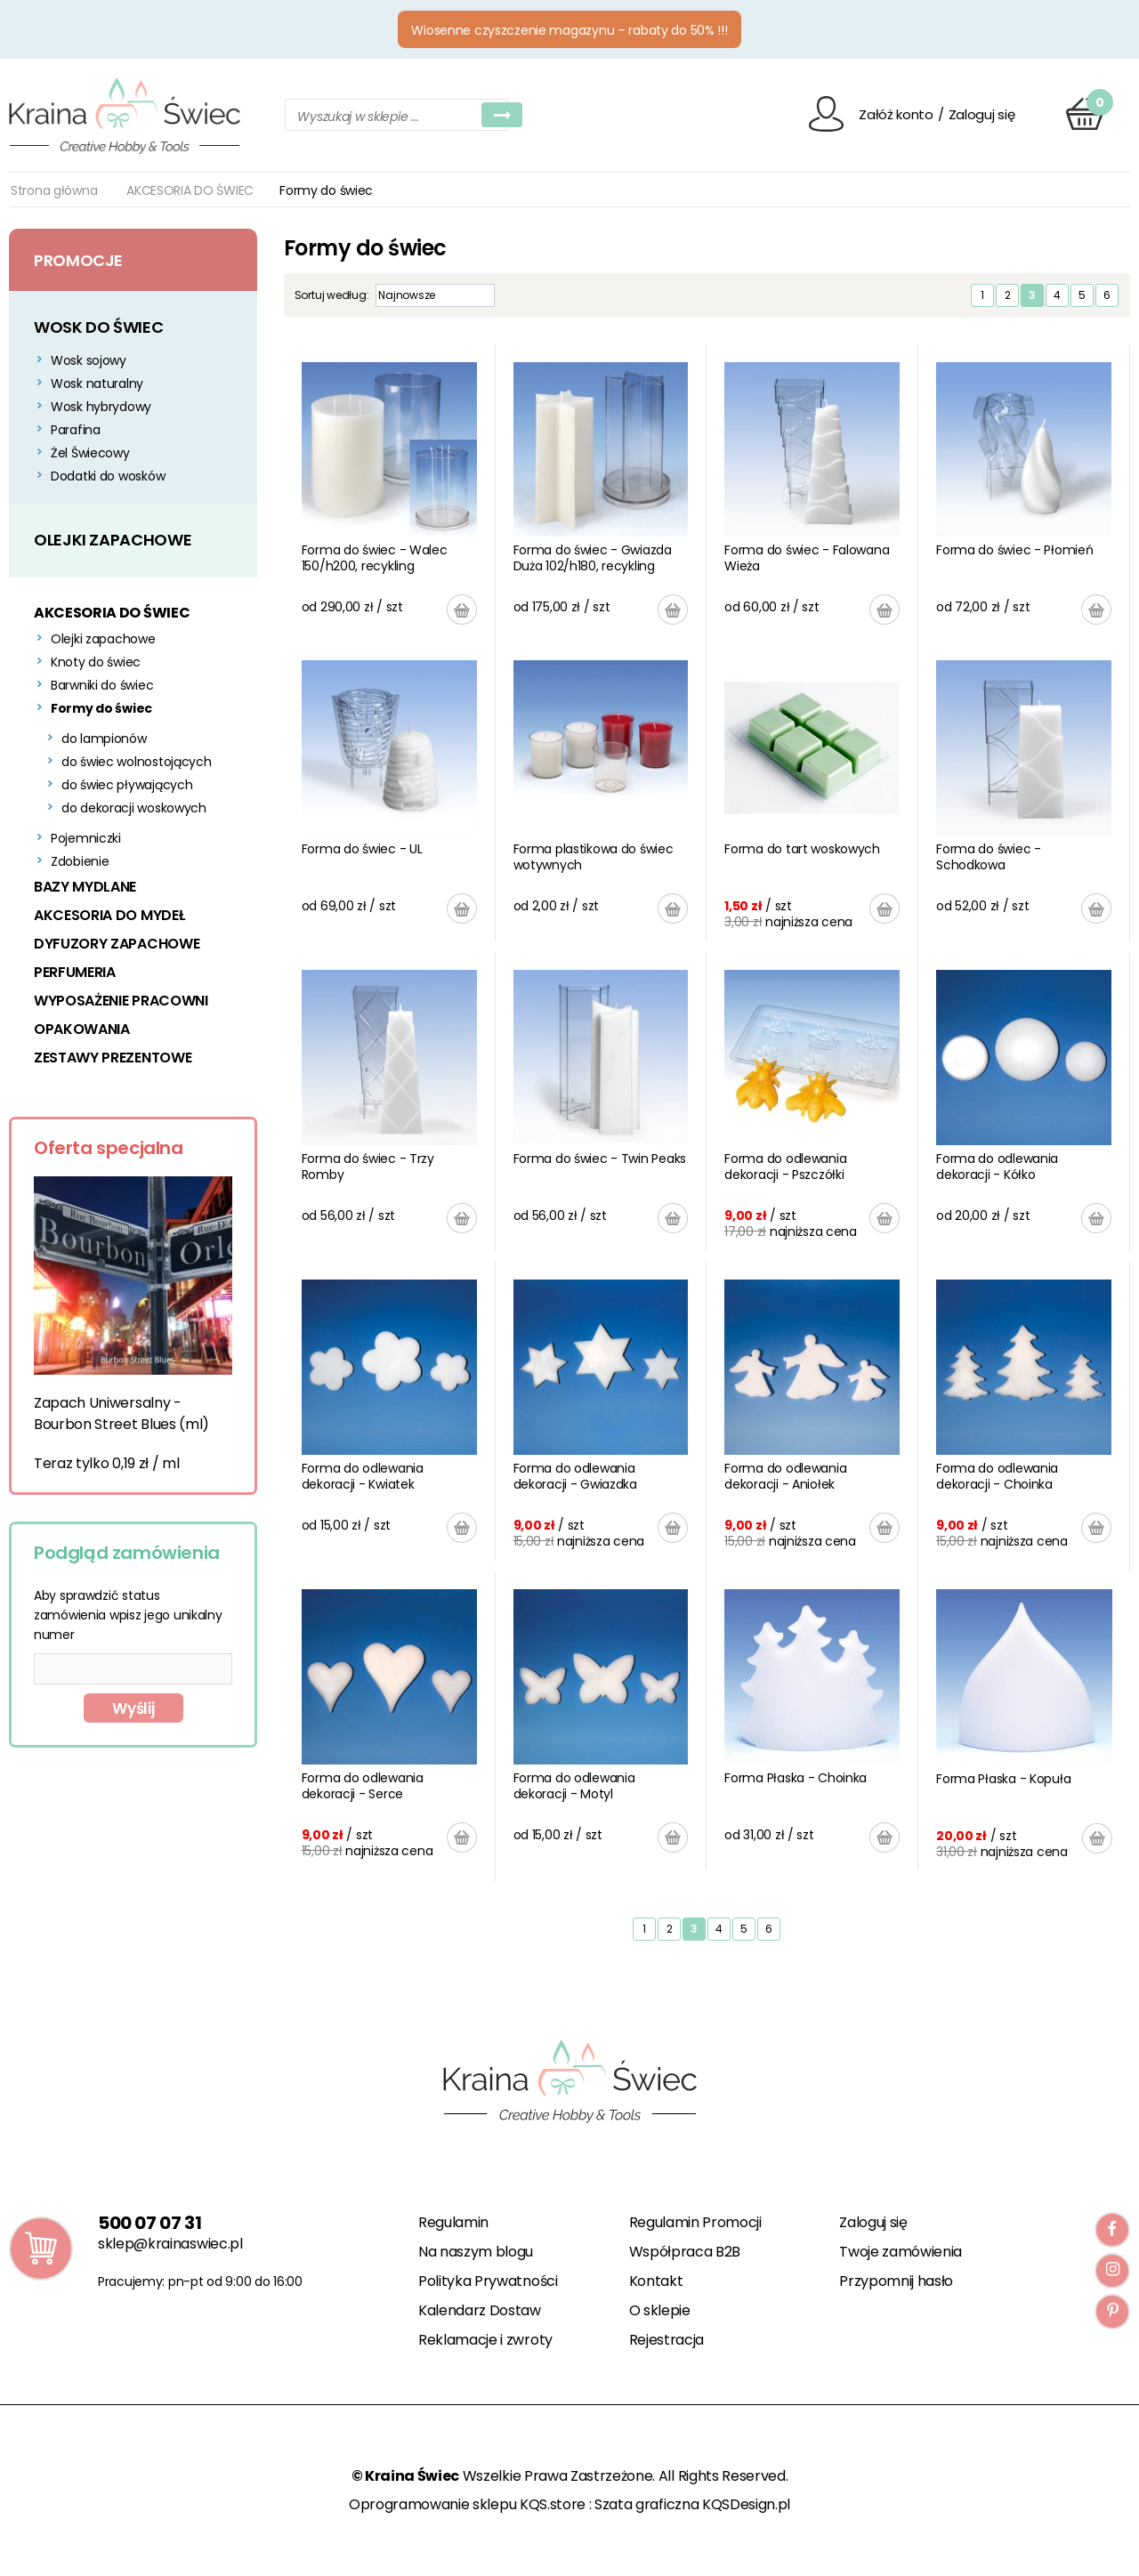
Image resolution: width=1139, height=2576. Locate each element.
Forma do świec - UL (362, 849)
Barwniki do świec (102, 685)
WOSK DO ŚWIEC (98, 327)
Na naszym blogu (475, 2251)
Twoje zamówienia (900, 2251)
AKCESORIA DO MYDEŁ (109, 915)
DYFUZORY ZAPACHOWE (116, 943)
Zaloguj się (982, 114)
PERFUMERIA (75, 972)
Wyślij (133, 1708)
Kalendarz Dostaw (479, 2310)
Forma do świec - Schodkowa (988, 857)
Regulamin (453, 2222)
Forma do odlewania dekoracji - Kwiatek (363, 1476)
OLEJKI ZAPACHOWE (112, 540)
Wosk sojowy (88, 360)
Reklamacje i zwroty (485, 2340)
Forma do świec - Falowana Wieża (806, 558)
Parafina (76, 430)
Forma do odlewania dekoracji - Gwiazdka (575, 1476)
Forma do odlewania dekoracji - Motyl (574, 1786)
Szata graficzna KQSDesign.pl (692, 2504)
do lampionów (104, 738)
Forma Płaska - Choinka (795, 1778)
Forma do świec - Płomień (1014, 550)
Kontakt (656, 2281)
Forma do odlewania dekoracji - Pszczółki (785, 1166)
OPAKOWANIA (82, 1029)
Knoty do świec (96, 662)
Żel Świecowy (90, 453)
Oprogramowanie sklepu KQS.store (467, 2504)
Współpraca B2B (685, 2251)
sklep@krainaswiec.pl (170, 2243)
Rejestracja (666, 2340)
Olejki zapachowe (103, 639)
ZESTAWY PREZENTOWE (112, 1057)
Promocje (78, 260)
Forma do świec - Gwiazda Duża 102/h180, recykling (592, 558)
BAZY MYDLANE (85, 886)
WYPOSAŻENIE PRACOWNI (121, 1000)
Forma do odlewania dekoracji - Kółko (997, 1166)
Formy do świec (101, 708)
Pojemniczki (86, 838)
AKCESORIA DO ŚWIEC (190, 190)
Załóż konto (896, 114)
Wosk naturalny (97, 383)
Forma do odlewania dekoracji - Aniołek (785, 1476)
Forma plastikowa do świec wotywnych (593, 857)
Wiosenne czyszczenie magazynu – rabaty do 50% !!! (569, 30)
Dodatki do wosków (108, 476)
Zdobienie (80, 861)
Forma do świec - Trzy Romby (368, 1166)
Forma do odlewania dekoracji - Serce (363, 1786)
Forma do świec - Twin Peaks (599, 1158)
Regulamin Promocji (695, 2222)
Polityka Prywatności (488, 2281)
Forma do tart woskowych (802, 849)
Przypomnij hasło (896, 2281)
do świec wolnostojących (136, 762)
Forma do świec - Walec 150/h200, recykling (375, 558)
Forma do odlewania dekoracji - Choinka (997, 1476)
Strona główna (54, 190)
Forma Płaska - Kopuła (1003, 1779)
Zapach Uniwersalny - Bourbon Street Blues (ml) (121, 1413)
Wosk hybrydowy (101, 407)
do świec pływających (126, 785)
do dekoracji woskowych (133, 808)
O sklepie (660, 2310)
